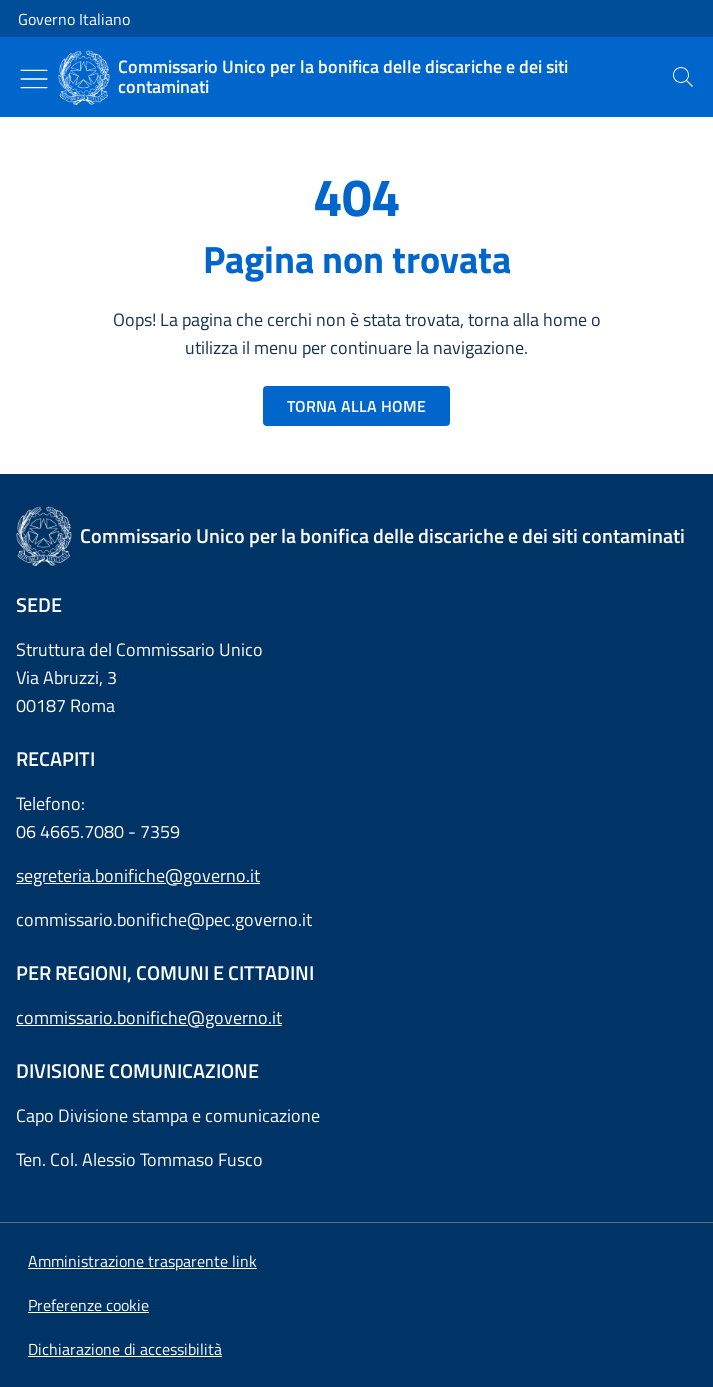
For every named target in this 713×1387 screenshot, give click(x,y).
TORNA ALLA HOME (356, 406)
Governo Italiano (74, 19)
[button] (88, 1305)
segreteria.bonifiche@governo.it (138, 875)
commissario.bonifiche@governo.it (149, 1017)
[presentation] (683, 77)
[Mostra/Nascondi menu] (34, 79)
